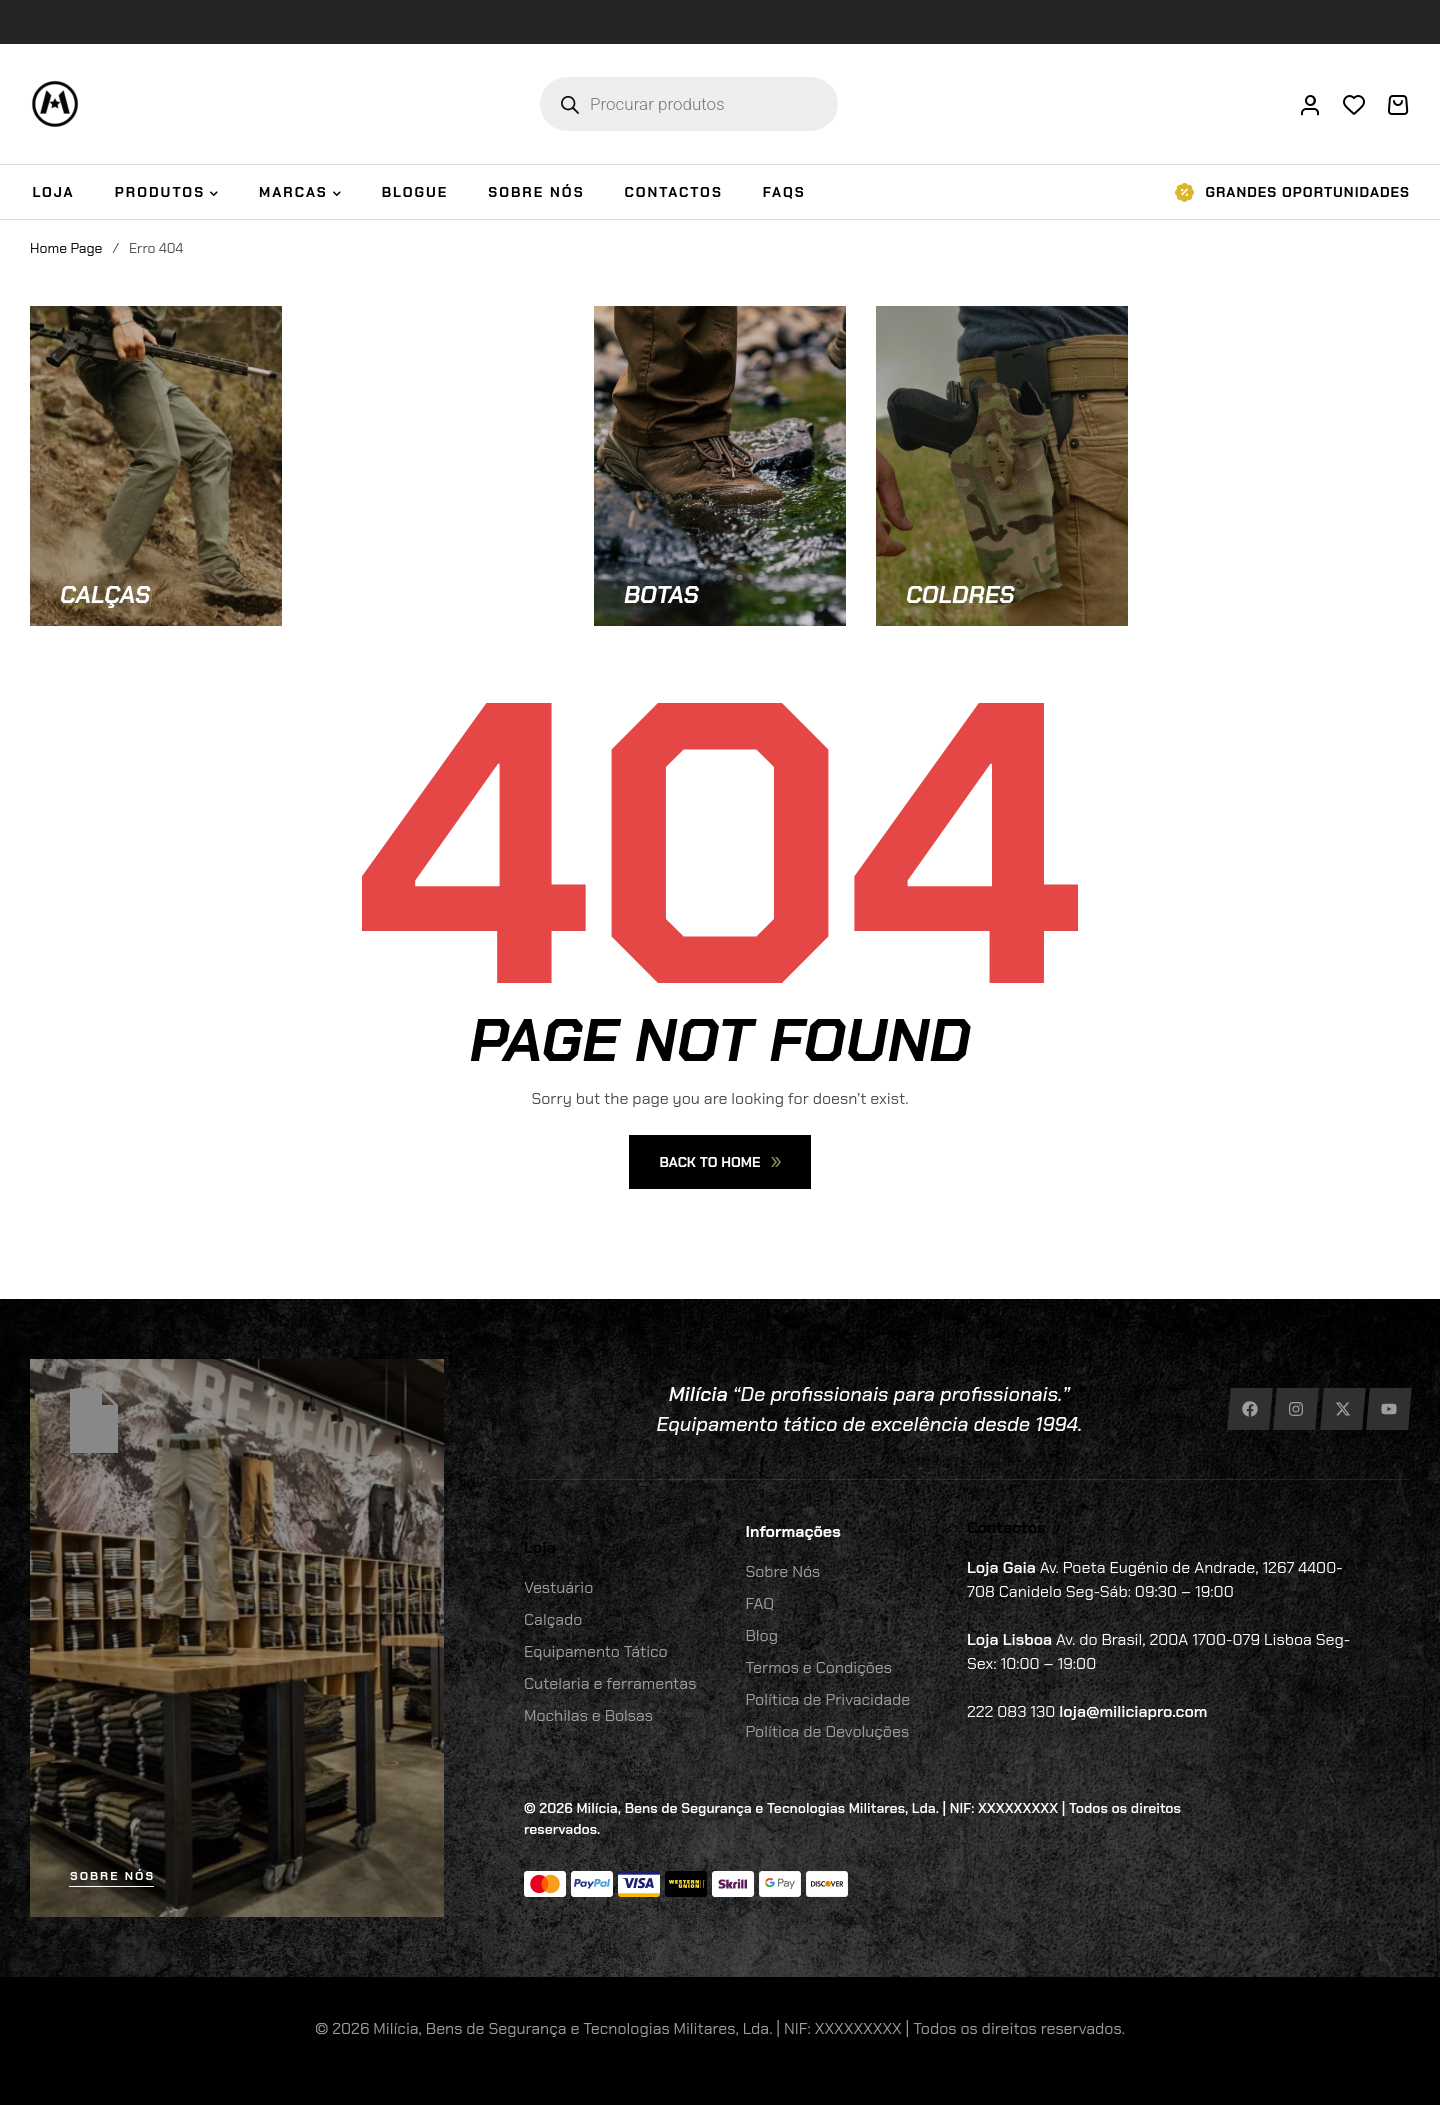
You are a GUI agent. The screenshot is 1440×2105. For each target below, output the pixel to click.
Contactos (1006, 1527)
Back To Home (719, 1162)
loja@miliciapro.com (1133, 1711)
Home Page (66, 248)
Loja (540, 1547)
